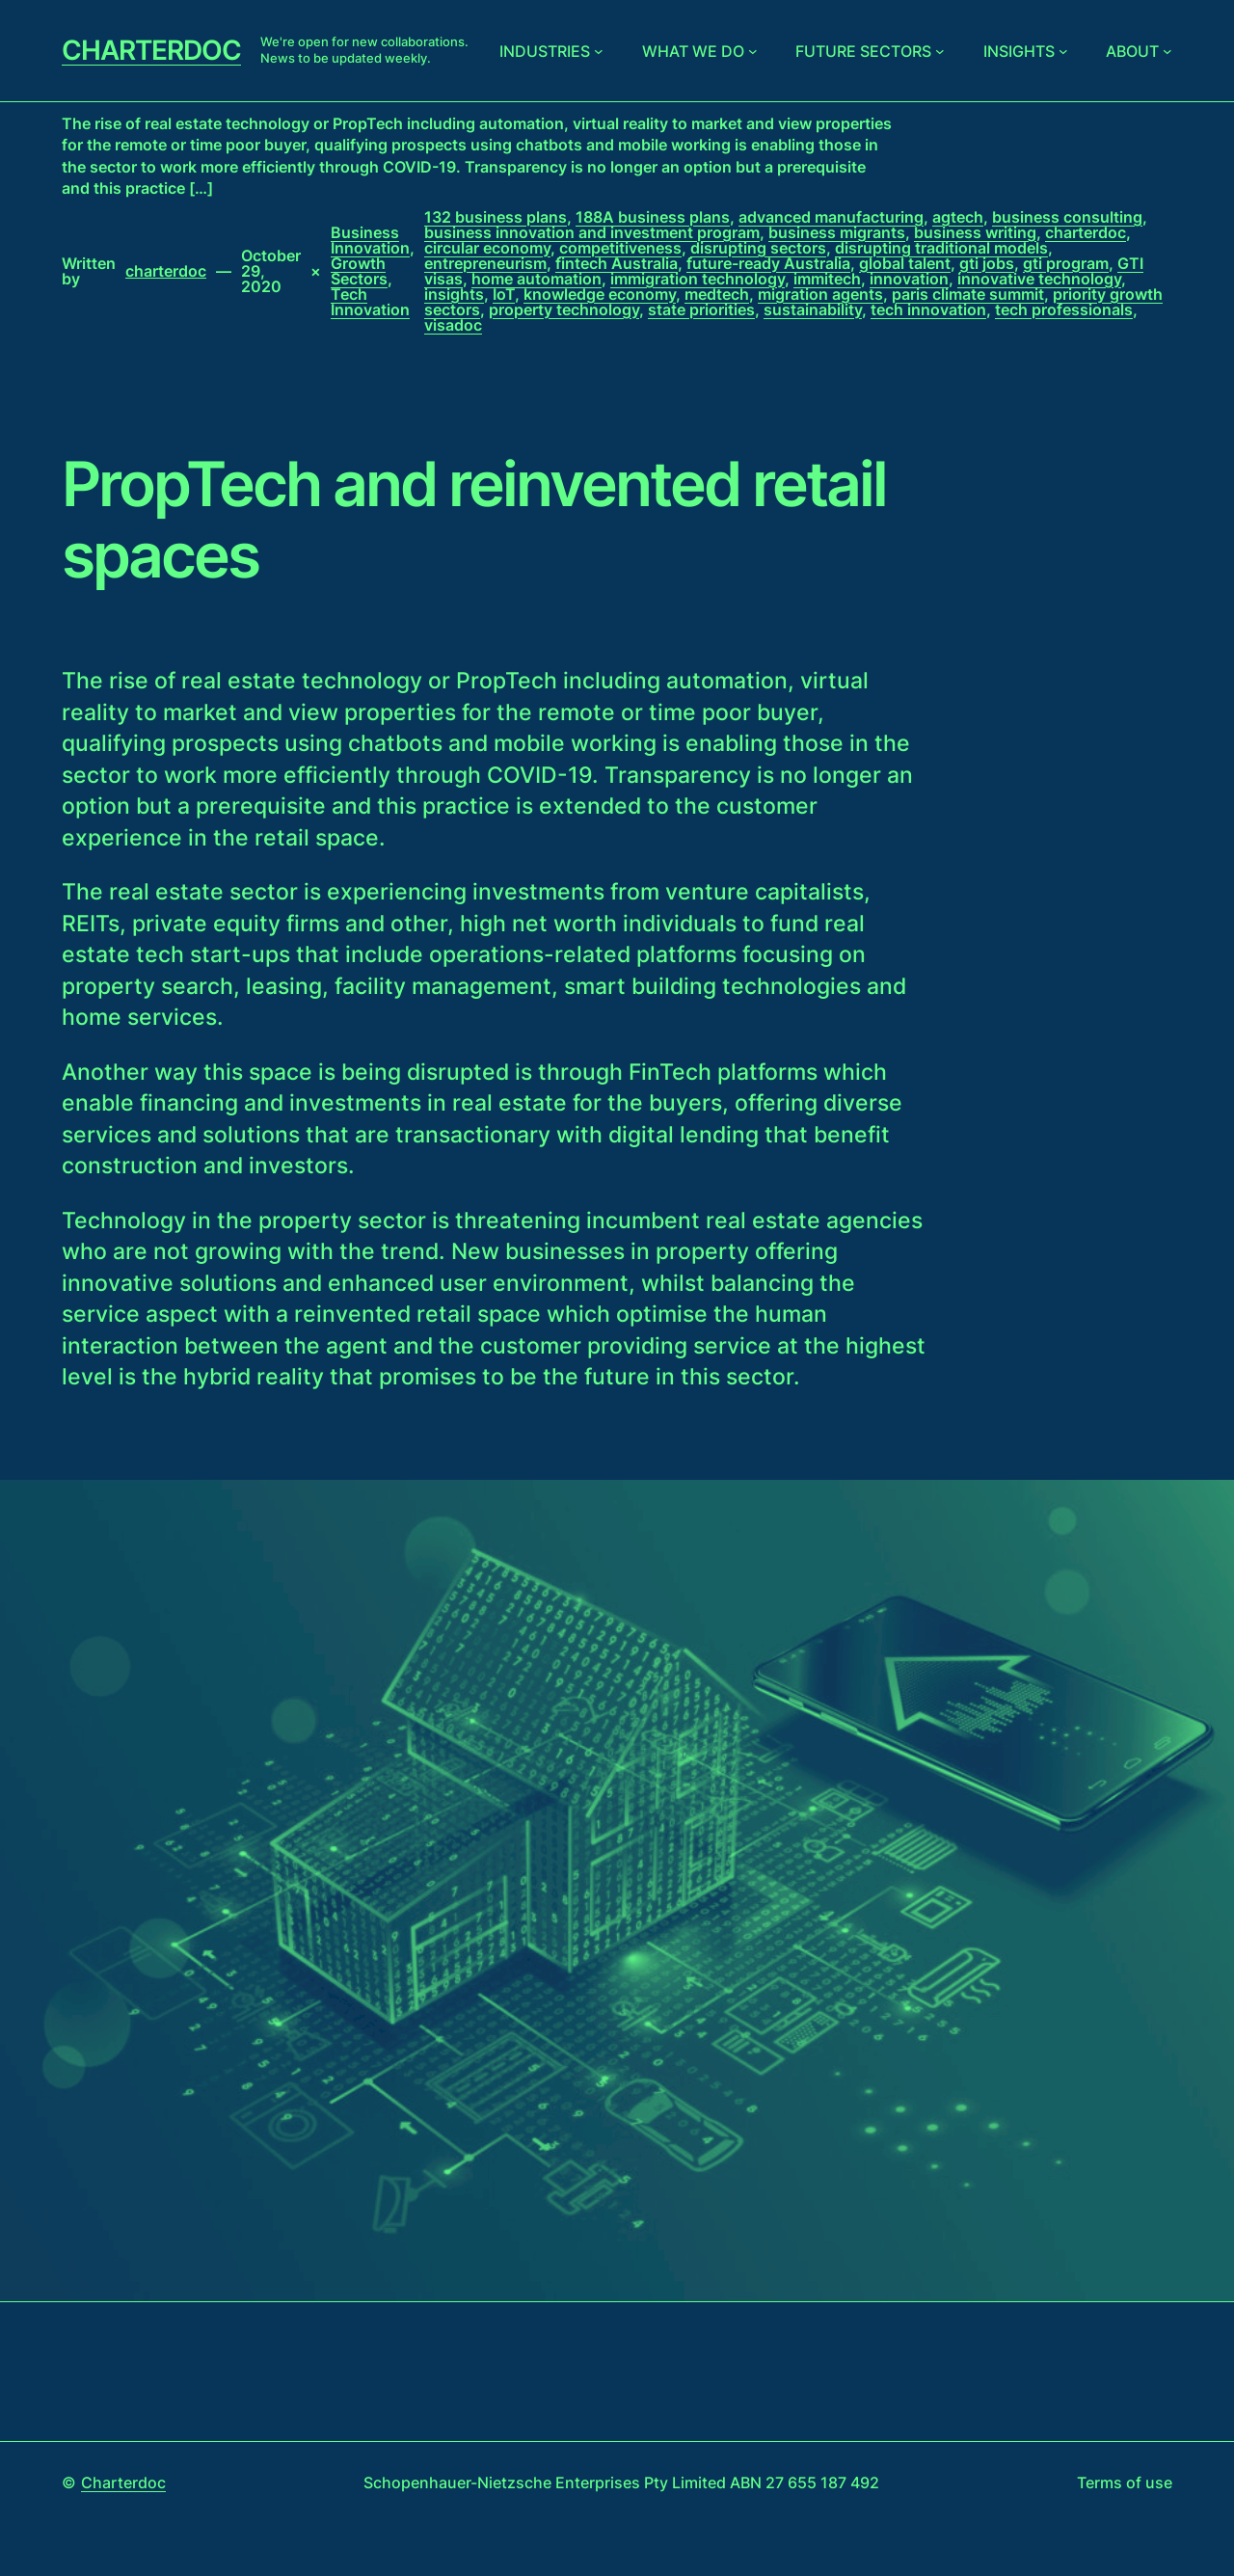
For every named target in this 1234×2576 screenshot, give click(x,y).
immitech (827, 278)
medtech (716, 294)
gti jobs (986, 263)
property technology (564, 309)
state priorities (701, 309)
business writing (975, 232)
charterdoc (1085, 232)
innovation (909, 278)
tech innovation (928, 309)
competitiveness (620, 247)
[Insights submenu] (1063, 51)
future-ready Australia (768, 263)
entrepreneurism (485, 263)
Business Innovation (370, 240)
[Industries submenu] (599, 51)
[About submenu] (1167, 51)
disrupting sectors (758, 247)
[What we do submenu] (753, 51)
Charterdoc (151, 50)
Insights (1019, 51)
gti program (1066, 263)
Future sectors (863, 51)
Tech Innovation (370, 301)
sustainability (813, 309)
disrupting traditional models (941, 247)
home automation (536, 278)
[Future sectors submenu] (940, 51)
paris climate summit (968, 294)
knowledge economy (599, 294)
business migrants (836, 232)
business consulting (1067, 217)
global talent (905, 263)
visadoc (453, 325)
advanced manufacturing (831, 217)
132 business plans (495, 217)
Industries (544, 51)
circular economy (487, 247)
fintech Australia (616, 263)
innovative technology (1039, 278)
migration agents (820, 294)
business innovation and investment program (592, 232)
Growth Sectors (359, 271)
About (1132, 51)
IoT (504, 294)
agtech (957, 217)
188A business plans (653, 217)
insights (454, 294)
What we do (693, 51)
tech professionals (1064, 309)
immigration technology (697, 278)
